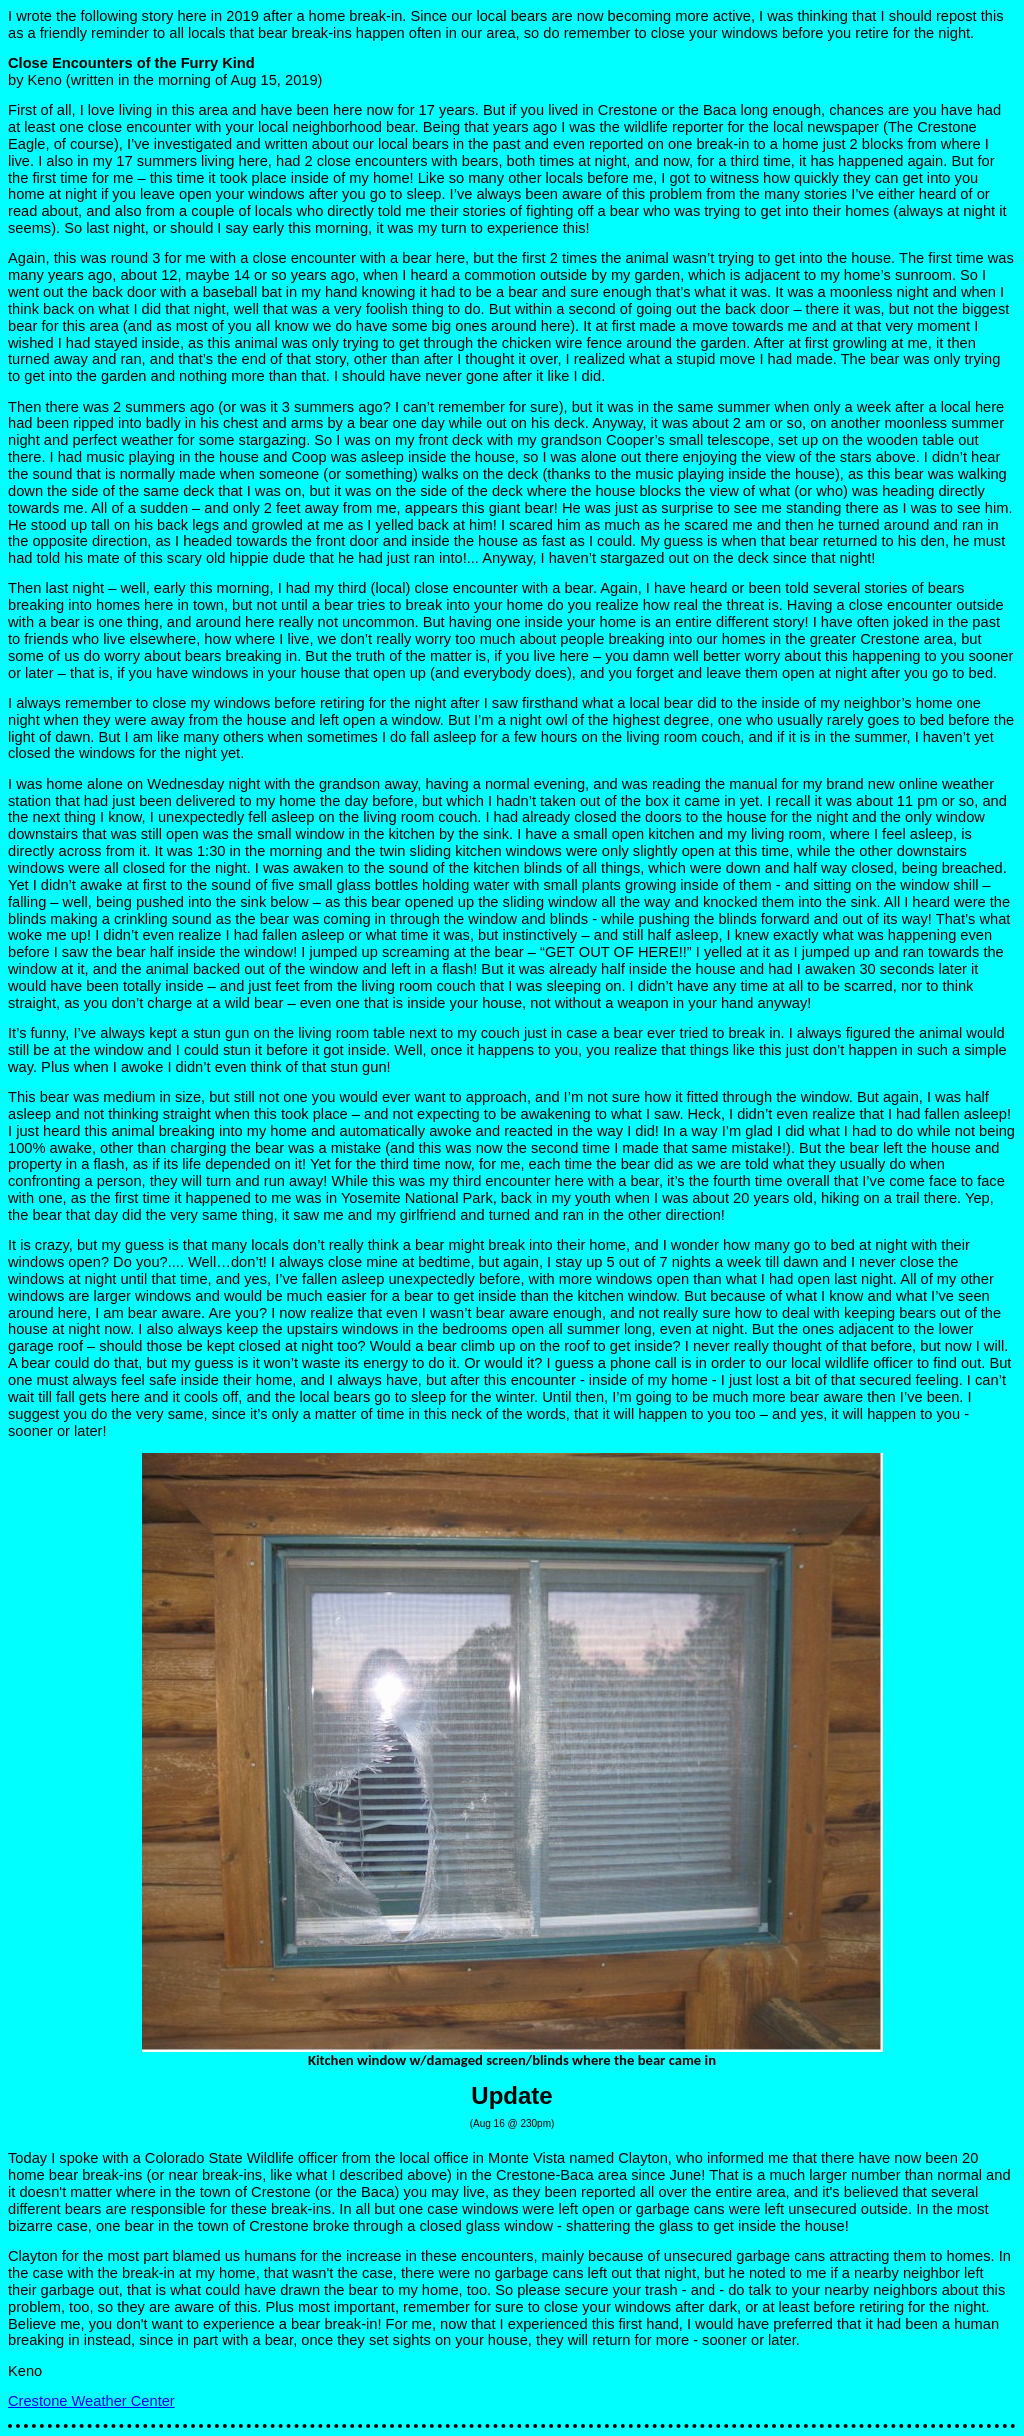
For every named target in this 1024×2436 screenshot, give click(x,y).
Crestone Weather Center (91, 2401)
